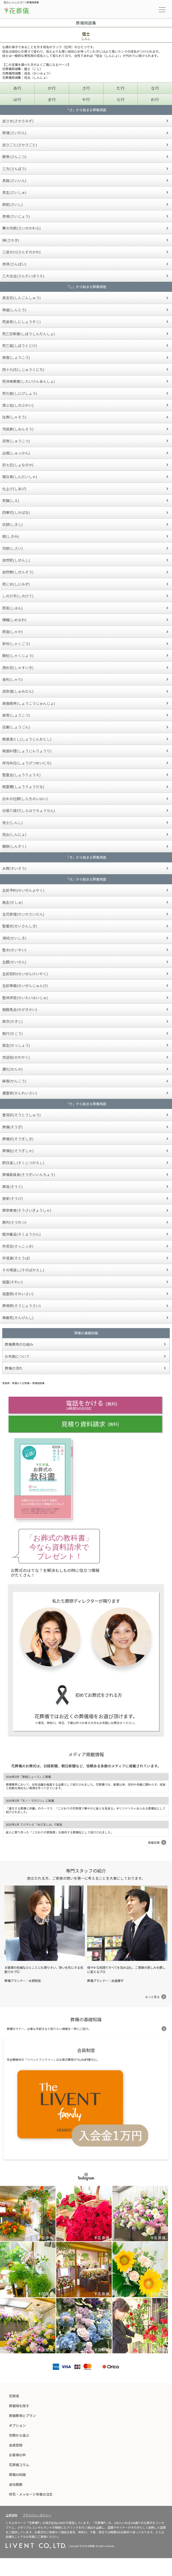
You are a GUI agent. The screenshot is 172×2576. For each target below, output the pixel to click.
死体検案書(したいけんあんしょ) (28, 381)
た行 (120, 88)
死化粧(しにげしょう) (19, 393)
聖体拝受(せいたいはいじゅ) (25, 997)
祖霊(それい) (12, 1282)
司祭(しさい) (12, 548)
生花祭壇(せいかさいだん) (23, 914)
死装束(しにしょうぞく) (21, 321)
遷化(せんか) (12, 1069)
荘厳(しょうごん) (16, 727)
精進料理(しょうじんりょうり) (27, 750)
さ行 (86, 88)
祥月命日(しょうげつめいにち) (27, 763)
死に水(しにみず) (16, 584)
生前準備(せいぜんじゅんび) (25, 985)
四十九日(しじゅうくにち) (23, 369)
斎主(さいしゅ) (14, 192)
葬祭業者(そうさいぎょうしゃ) (26, 1210)
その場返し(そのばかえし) (23, 1269)
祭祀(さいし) (12, 204)
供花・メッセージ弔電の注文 (31, 2494)
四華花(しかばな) (16, 512)
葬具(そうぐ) (12, 1186)
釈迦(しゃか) (12, 631)
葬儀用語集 (38, 1383)
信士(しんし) (12, 822)
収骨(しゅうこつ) (16, 441)
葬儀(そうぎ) (12, 1127)
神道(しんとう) (14, 309)
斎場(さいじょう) (16, 216)
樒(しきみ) (10, 536)
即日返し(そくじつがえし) (23, 1162)
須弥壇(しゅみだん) (18, 691)
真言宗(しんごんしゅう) (21, 297)
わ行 (155, 99)
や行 (86, 99)
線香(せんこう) (14, 1081)
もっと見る (152, 1996)
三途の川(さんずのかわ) (21, 252)
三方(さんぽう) (14, 168)
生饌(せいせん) (14, 962)
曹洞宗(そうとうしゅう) (21, 1114)
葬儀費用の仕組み (19, 1344)
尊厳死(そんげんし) (18, 1317)
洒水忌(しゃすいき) (18, 667)
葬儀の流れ (14, 1368)
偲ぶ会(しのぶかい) (18, 405)
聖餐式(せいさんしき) (19, 926)
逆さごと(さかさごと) (19, 144)
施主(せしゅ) (12, 902)
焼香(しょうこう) (16, 357)
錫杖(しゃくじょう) (18, 655)
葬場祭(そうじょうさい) (21, 1305)
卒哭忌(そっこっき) (17, 1246)
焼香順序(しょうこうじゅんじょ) (28, 703)
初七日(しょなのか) (18, 464)
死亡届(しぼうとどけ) (19, 345)
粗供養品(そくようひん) (21, 1234)
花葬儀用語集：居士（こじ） (22, 69)
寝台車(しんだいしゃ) (19, 476)
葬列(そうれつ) (14, 1222)
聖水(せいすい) (14, 949)
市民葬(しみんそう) (18, 429)
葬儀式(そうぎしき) (18, 1138)
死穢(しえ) (10, 500)
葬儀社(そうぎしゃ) (18, 1150)
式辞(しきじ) (12, 524)
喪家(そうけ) (12, 1198)
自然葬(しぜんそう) (18, 572)
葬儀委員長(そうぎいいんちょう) (28, 1174)
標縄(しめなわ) (14, 619)
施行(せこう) (12, 1033)
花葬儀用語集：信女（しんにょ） (25, 77)
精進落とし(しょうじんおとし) (27, 739)
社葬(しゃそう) (14, 417)
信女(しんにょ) (14, 834)
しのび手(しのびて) (18, 595)
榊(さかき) (10, 240)
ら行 (120, 99)
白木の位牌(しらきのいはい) (25, 798)
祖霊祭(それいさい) (18, 1293)
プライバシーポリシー (37, 2515)
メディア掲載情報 (86, 1754)
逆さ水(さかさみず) (18, 120)
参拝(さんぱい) (14, 264)
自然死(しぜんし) (16, 560)
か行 (52, 88)
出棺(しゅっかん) (16, 453)
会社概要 (15, 2484)
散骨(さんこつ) (14, 156)
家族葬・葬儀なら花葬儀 (15, 1383)
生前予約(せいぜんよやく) (23, 890)
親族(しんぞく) (14, 846)
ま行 (52, 99)
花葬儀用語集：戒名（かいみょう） (27, 73)
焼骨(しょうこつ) (16, 715)
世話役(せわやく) (16, 1057)
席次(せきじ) (12, 1021)
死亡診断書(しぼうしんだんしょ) (28, 333)
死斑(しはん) (12, 608)
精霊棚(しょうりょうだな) (23, 786)
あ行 (17, 88)
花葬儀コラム (19, 2464)
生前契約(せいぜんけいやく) (25, 973)
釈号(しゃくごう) (16, 643)
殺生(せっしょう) (16, 1045)
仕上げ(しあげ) (14, 488)
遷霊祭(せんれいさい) (19, 1093)
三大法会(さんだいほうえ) (23, 275)
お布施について (17, 1356)
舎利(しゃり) (12, 679)
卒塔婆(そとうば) (16, 1258)
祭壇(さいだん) (14, 132)
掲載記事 (154, 1842)
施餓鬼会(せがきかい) (19, 1009)
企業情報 (11, 2515)
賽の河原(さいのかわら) (21, 228)
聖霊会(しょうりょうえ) (21, 774)
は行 (17, 99)
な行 (155, 88)
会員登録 (15, 2445)
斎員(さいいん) (14, 180)
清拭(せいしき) (14, 938)
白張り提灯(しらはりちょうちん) (28, 810)
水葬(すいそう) (14, 868)
